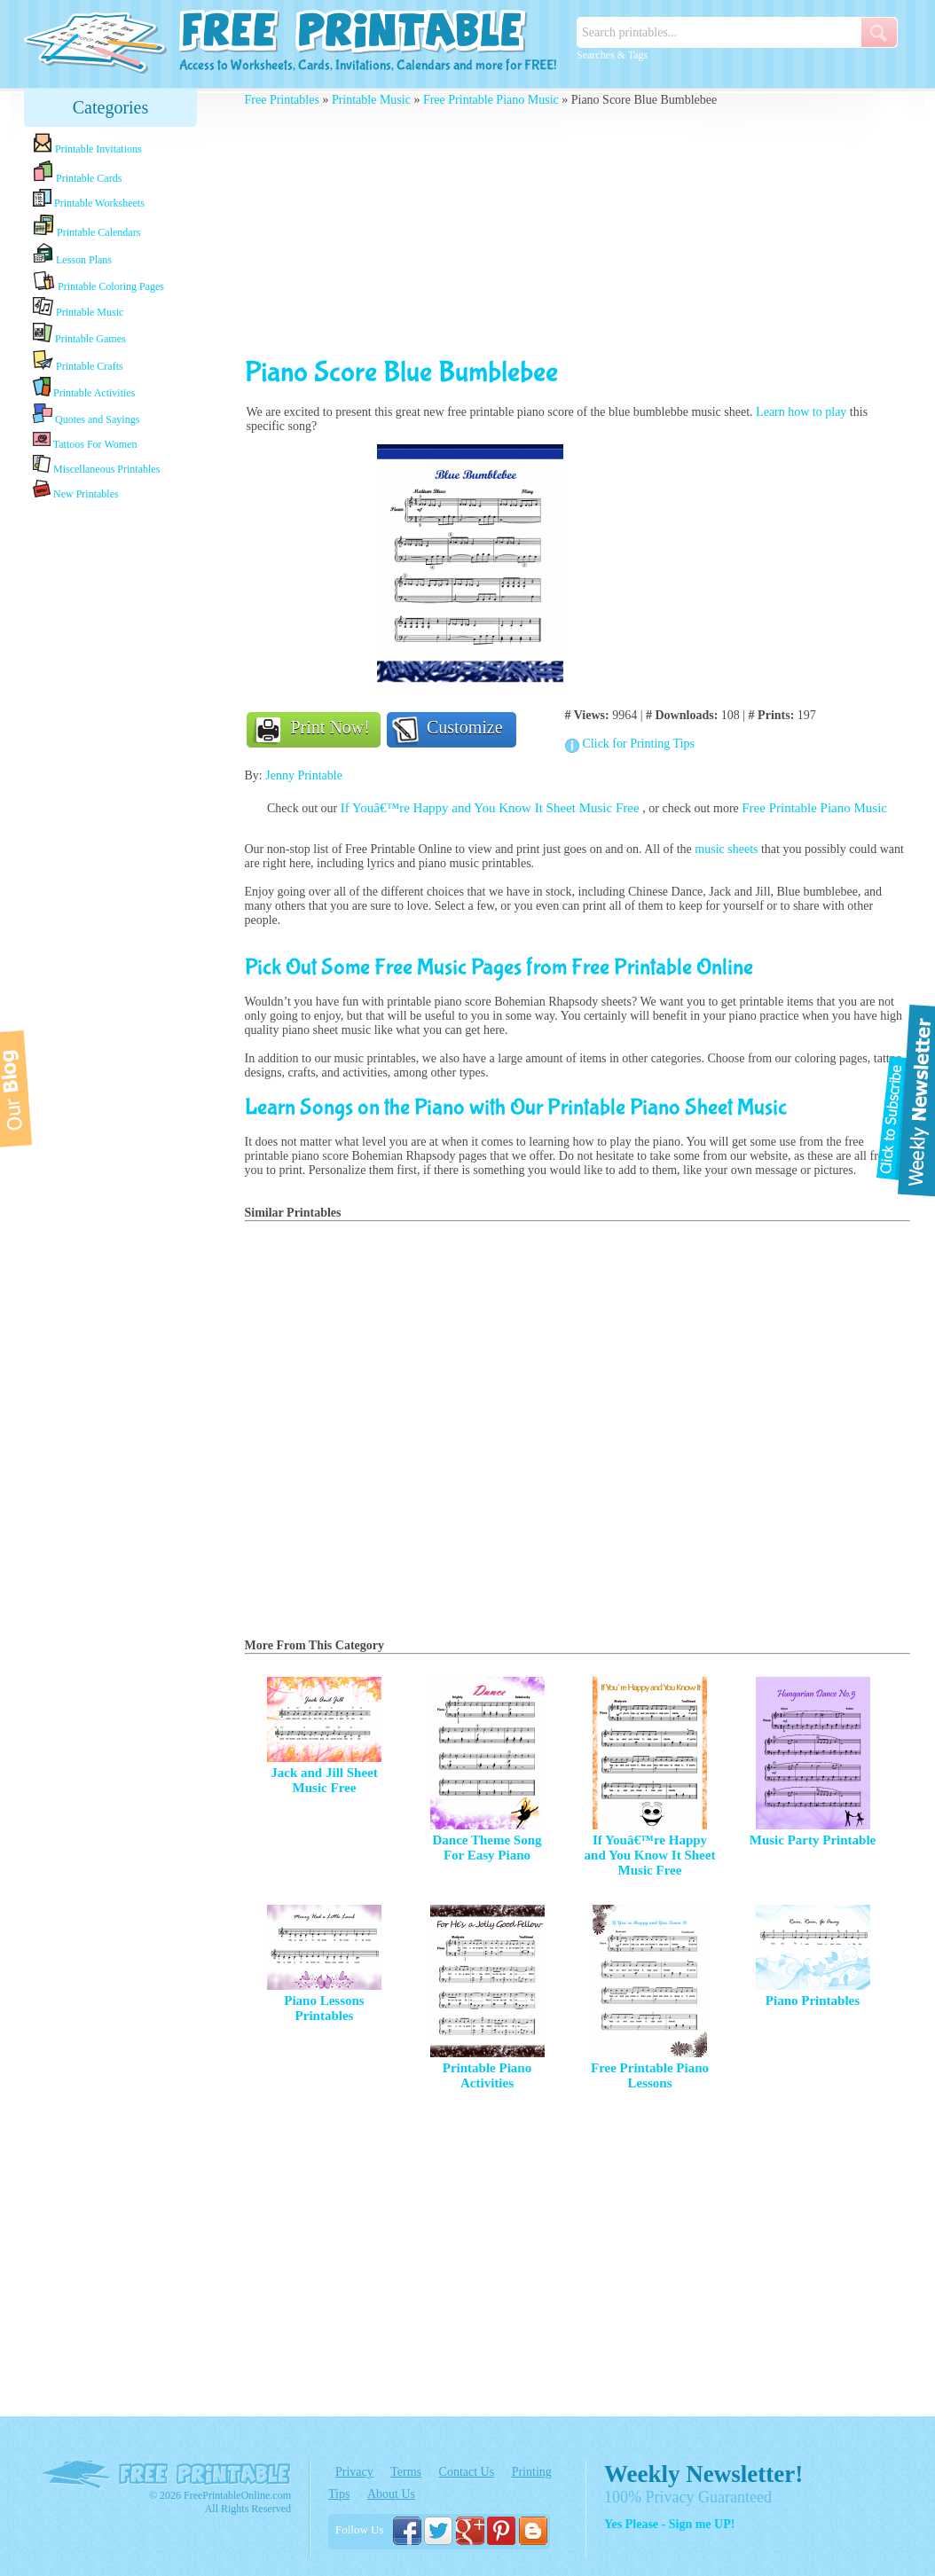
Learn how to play (801, 412)
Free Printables (282, 99)
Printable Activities (84, 388)
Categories (111, 107)
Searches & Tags (612, 55)
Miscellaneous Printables (96, 465)
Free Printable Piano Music (491, 99)
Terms (405, 2471)
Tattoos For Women (85, 440)
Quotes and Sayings (86, 414)
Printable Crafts (78, 360)
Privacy (354, 2471)
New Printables (76, 490)
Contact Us (467, 2471)
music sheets (726, 849)
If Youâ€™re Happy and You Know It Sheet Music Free (492, 808)
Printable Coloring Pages (98, 281)
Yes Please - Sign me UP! (669, 2524)
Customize (465, 727)
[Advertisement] (111, 783)
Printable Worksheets (89, 199)
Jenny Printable (303, 775)
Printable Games (79, 334)
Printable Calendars (86, 226)
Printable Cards (77, 172)
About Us (391, 2494)
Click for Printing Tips (639, 743)
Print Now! (330, 727)
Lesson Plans (72, 254)
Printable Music (78, 307)
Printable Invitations (87, 144)
